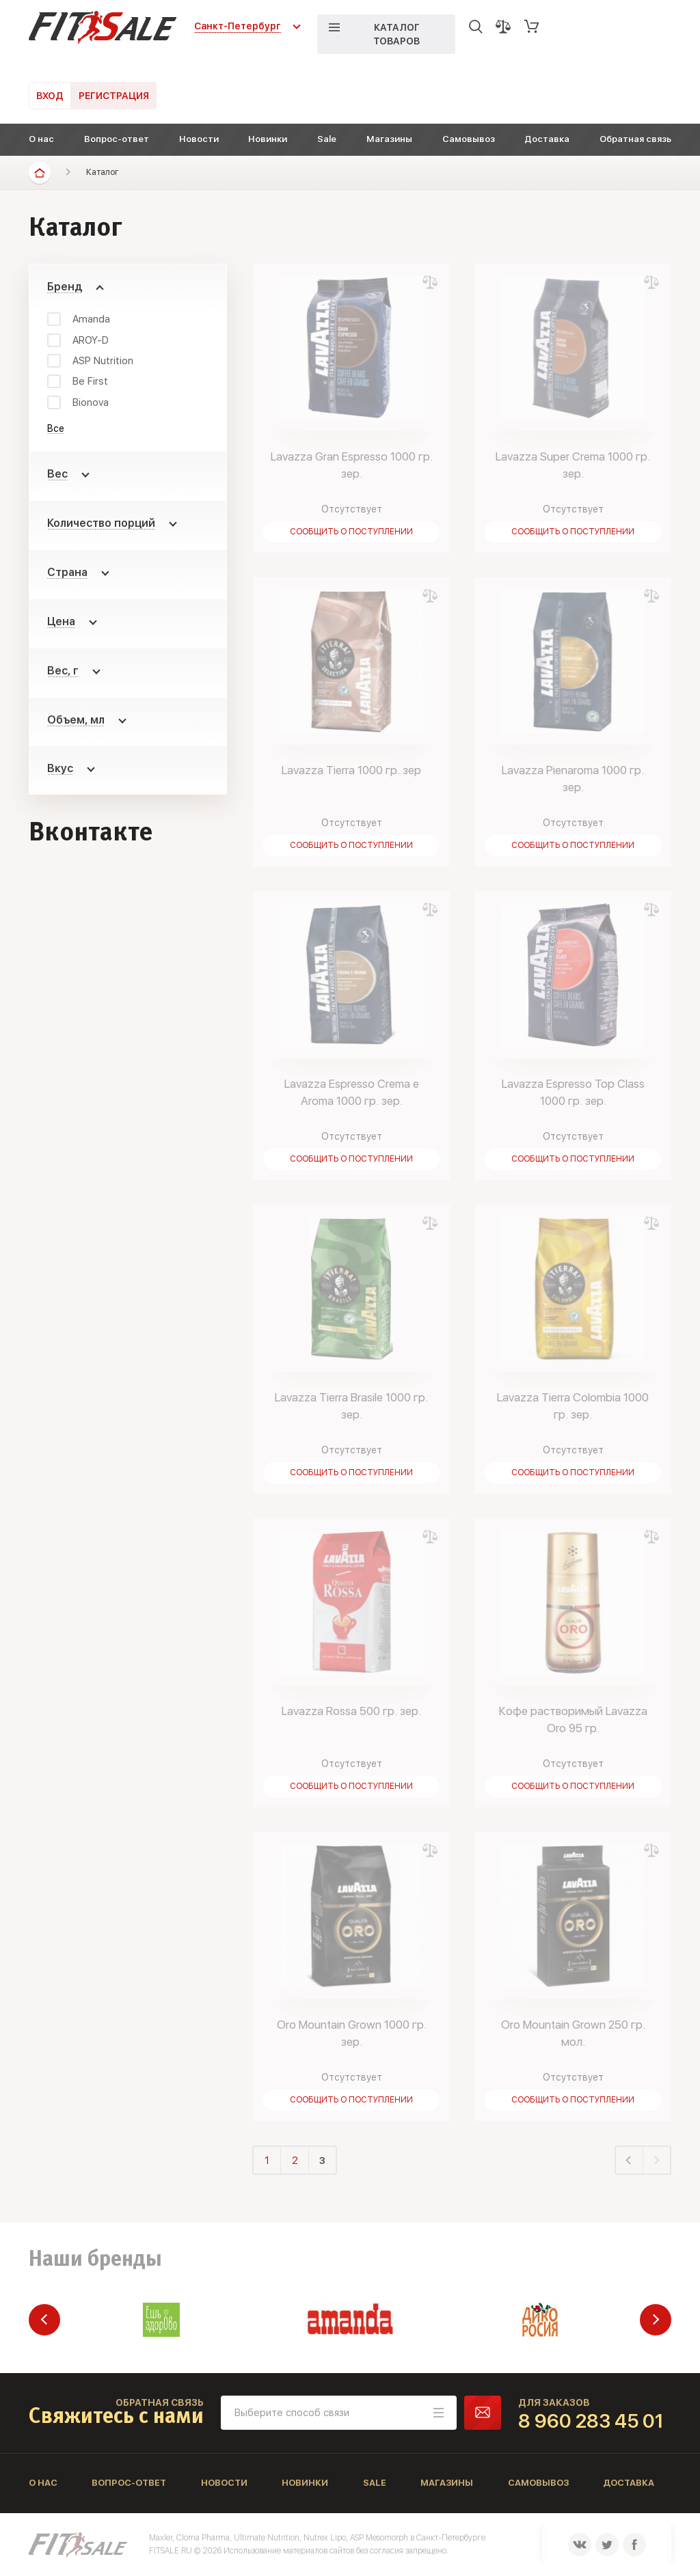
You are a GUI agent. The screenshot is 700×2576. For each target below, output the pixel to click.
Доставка (546, 139)
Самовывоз (468, 139)
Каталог (102, 172)
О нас (41, 139)
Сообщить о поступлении (351, 531)
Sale (326, 139)
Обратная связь (635, 139)
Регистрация (114, 95)
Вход (50, 95)
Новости (199, 139)
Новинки (267, 139)
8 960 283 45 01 (591, 2421)
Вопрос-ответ (116, 139)
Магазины (389, 139)
